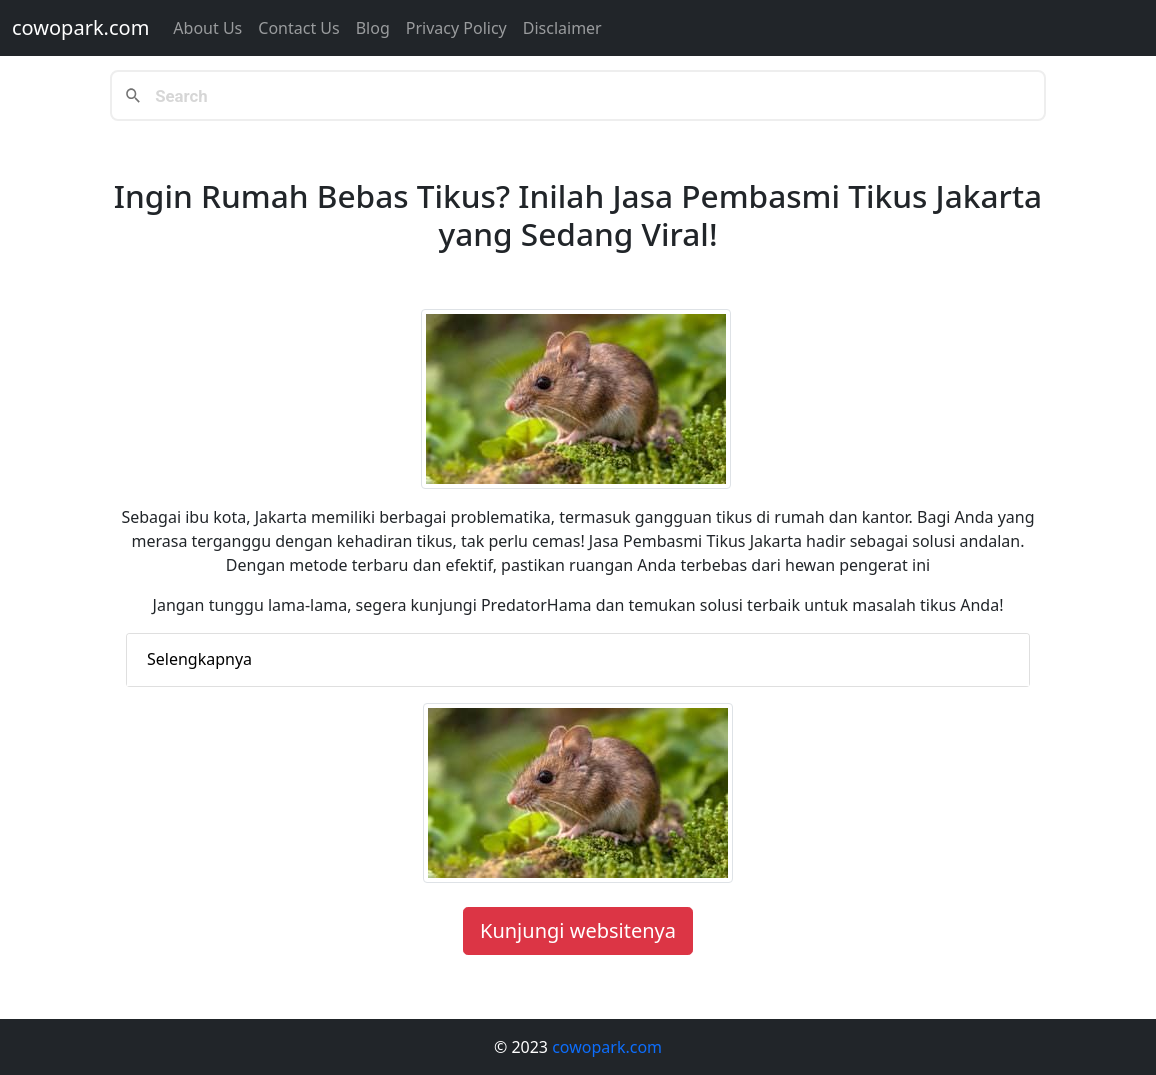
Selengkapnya (199, 659)
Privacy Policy (456, 28)
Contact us (298, 28)
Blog (373, 28)
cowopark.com (80, 27)
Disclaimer (562, 28)
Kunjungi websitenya (578, 930)
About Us (207, 28)
